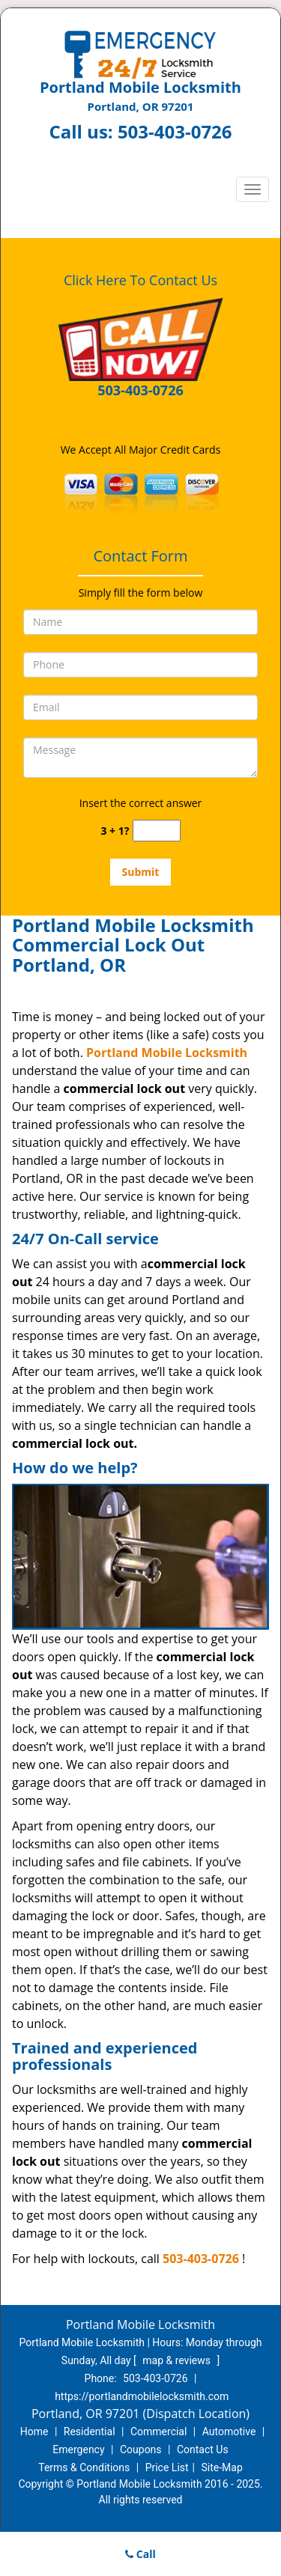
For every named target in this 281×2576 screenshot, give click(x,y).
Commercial (158, 2432)
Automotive (229, 2432)
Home (34, 2432)
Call (140, 2554)
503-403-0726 (175, 131)
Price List (167, 2467)
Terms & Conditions (84, 2467)
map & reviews (177, 2360)
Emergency (78, 2449)
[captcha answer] (157, 830)
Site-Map (222, 2467)
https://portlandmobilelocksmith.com (142, 2396)
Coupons (141, 2449)
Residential (89, 2432)
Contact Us (203, 2449)
